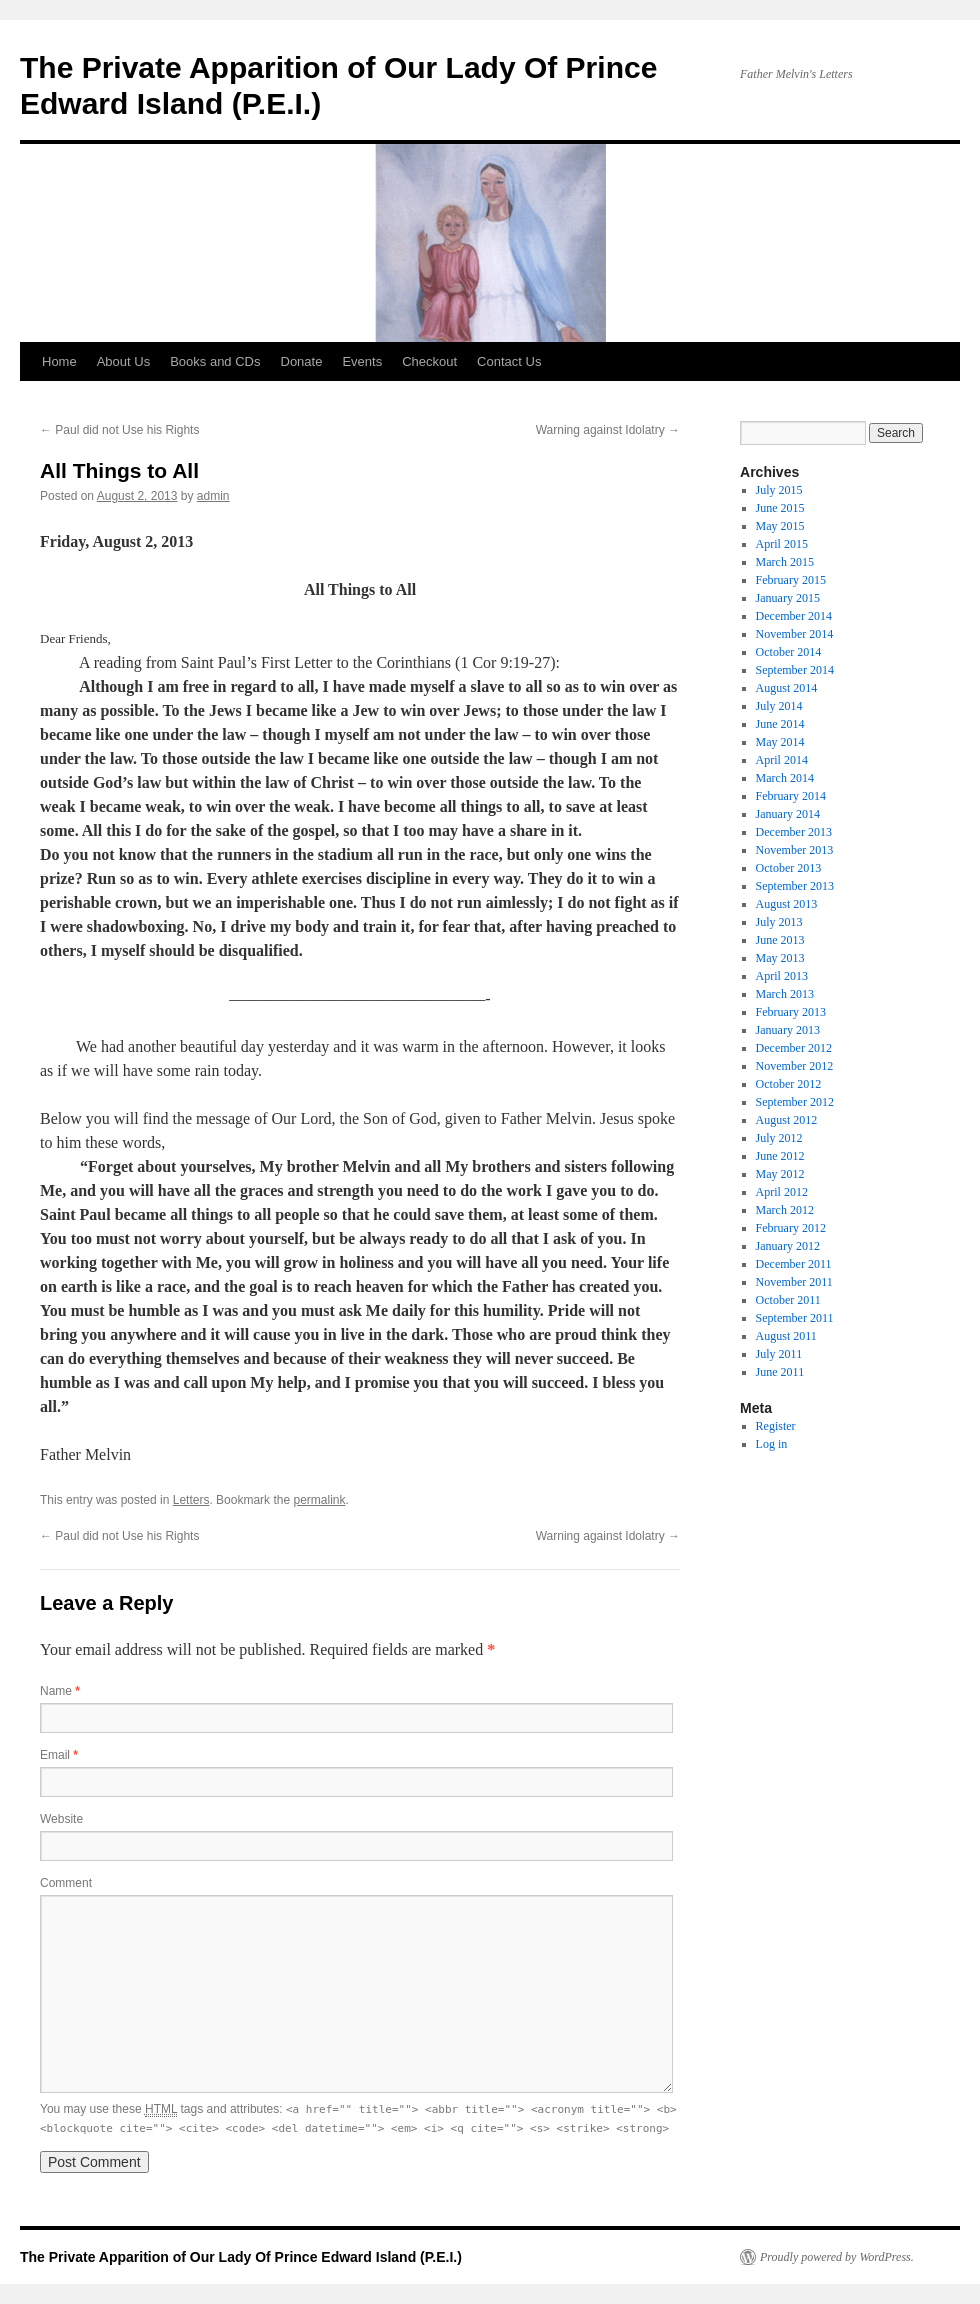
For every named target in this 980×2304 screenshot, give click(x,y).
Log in (772, 1444)
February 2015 (791, 580)
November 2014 (795, 634)
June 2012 (780, 1156)
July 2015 (779, 490)
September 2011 (795, 1318)
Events (362, 361)
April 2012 (782, 1192)
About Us (123, 361)
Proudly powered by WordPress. (837, 2257)
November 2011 (794, 1282)
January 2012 (788, 1246)
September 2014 (795, 670)
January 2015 (788, 598)
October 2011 (788, 1300)
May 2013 (780, 958)
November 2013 (795, 850)
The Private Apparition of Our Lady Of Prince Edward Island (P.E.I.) (241, 2257)
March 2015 (785, 562)
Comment (66, 1883)
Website (61, 1819)
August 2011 (786, 1336)
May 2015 (780, 526)
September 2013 (795, 886)
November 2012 (795, 1066)
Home (59, 361)
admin (213, 496)
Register (776, 1426)
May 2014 (780, 742)
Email (59, 1755)
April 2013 (782, 976)
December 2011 (794, 1264)
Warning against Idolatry (608, 430)
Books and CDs (215, 361)
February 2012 (791, 1228)
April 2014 (782, 760)
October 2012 (789, 1084)
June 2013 (780, 940)
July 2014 (779, 706)
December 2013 (794, 832)
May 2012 (780, 1174)
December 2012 (794, 1048)
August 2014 (787, 688)
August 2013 (787, 904)
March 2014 (785, 778)
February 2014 (791, 796)
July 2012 (779, 1138)
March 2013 (785, 994)
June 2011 (780, 1372)
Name (60, 1691)
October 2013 (789, 868)
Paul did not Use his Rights (119, 430)
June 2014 (780, 724)
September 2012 (795, 1102)
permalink (319, 1500)
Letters (191, 1500)
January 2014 (788, 814)
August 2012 (787, 1120)
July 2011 (779, 1354)
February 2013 (791, 1012)
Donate (302, 361)
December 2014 (794, 616)
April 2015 (782, 544)
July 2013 (779, 922)
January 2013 (788, 1030)
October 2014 (789, 652)
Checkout (429, 361)
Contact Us (509, 361)
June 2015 (780, 508)
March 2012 (785, 1210)
